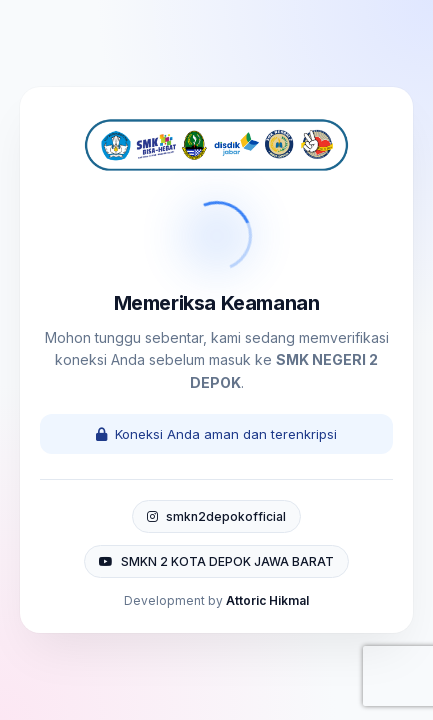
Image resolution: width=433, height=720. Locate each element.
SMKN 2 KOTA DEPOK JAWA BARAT (216, 561)
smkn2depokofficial (216, 516)
